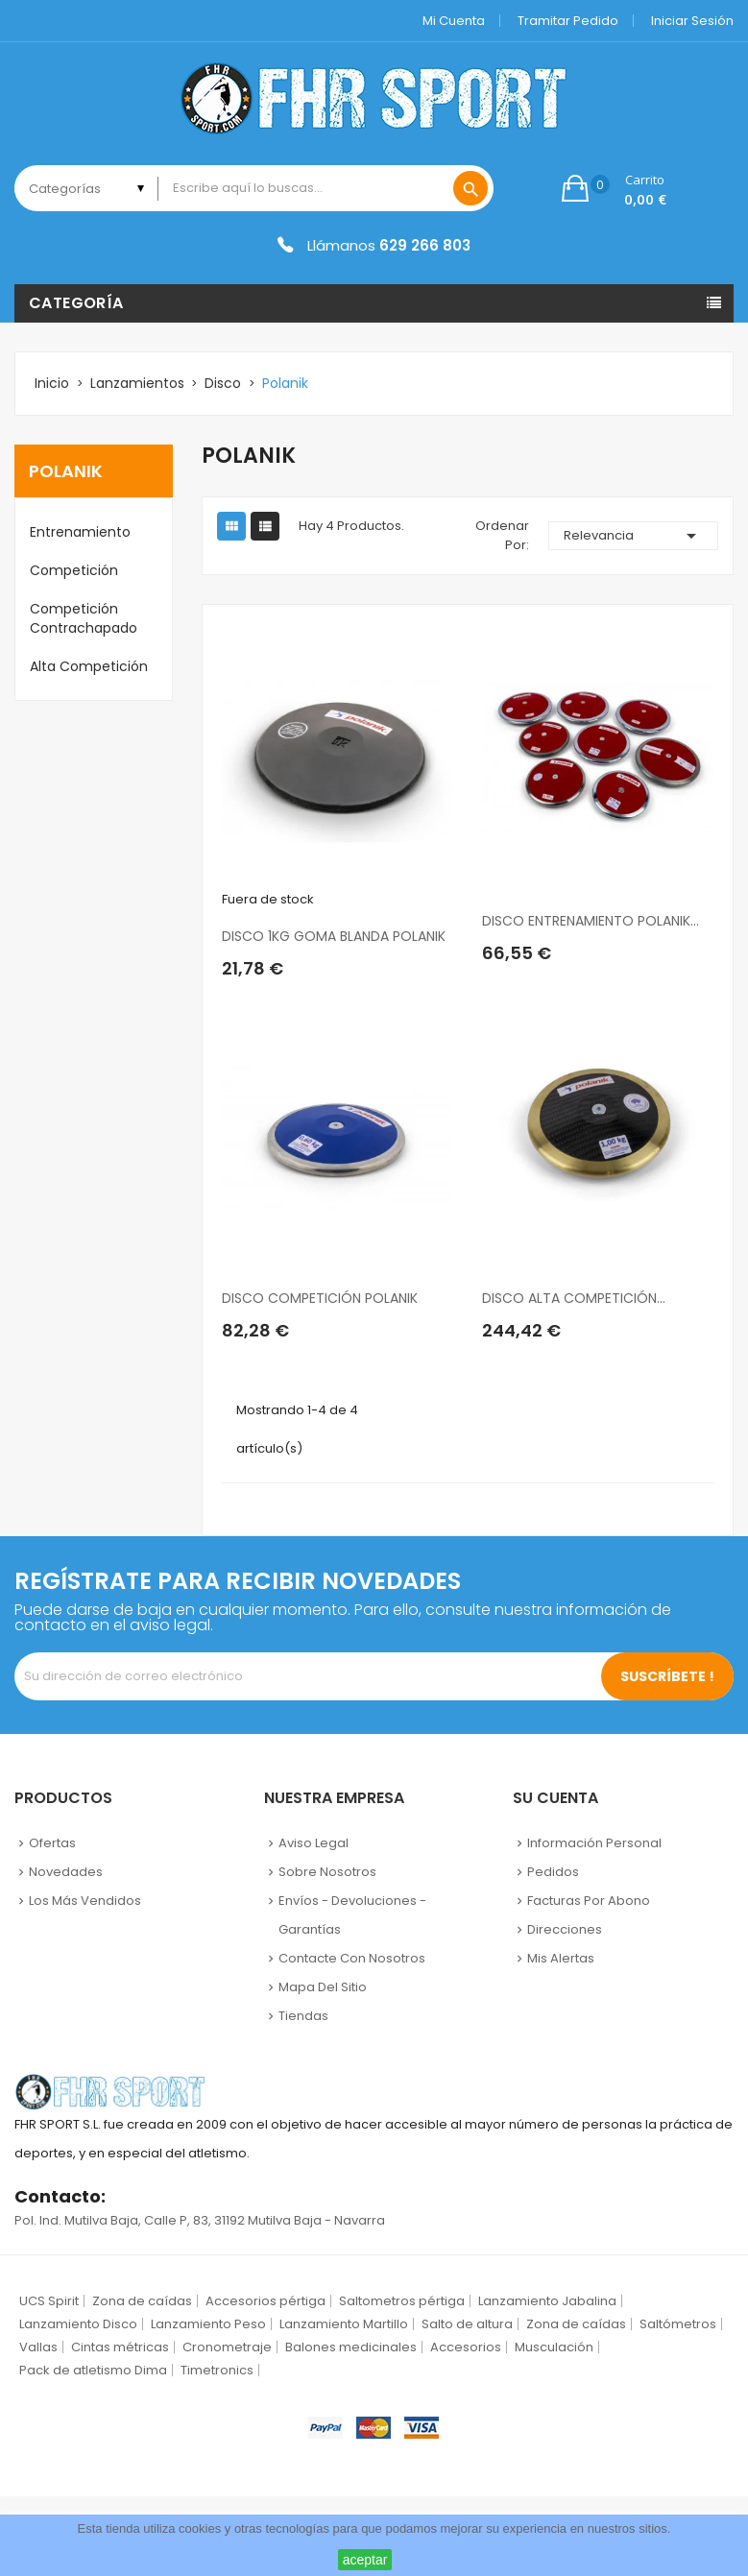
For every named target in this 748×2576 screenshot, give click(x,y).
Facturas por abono (588, 1900)
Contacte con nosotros (351, 1958)
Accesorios (465, 2347)
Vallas (38, 2347)
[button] (614, 188)
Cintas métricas (120, 2347)
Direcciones (564, 1929)
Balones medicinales (351, 2347)
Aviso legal (313, 1843)
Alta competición (89, 666)
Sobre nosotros (327, 1872)
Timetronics (217, 2370)
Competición (74, 570)
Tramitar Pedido (568, 20)
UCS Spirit (49, 2301)
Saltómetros (677, 2324)
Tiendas (303, 2016)
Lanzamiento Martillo (343, 2324)
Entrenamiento (80, 532)
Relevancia (633, 535)
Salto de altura (467, 2324)
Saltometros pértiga (402, 2301)
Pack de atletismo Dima (93, 2370)
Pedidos (553, 1872)
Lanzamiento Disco (78, 2324)
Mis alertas (560, 1958)
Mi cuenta (453, 20)
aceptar (365, 2559)
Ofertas (52, 1843)
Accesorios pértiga (265, 2301)
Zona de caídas (142, 2301)
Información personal (594, 1843)
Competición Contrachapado (83, 618)
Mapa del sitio (322, 1987)
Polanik (66, 471)
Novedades (66, 1872)
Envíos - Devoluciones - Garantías (352, 1914)
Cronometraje (227, 2347)
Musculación (554, 2347)
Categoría (76, 303)
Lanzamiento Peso (208, 2324)
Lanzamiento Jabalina (547, 2301)
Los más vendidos (85, 1900)
